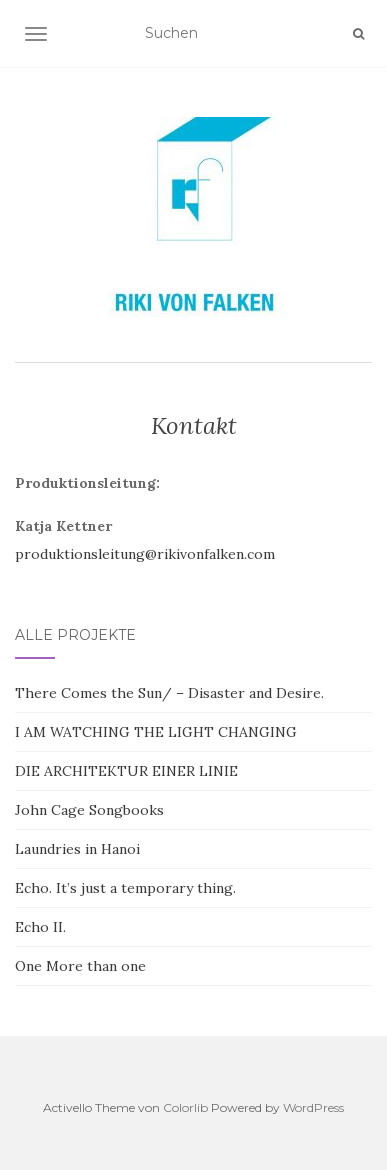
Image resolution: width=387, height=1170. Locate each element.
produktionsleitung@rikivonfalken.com (145, 554)
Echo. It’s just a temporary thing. (125, 888)
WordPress (313, 1107)
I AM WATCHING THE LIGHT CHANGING (156, 732)
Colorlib (185, 1107)
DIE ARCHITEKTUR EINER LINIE (126, 771)
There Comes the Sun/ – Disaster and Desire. (169, 693)
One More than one (80, 966)
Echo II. (40, 927)
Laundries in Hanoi (77, 849)
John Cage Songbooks (89, 810)
